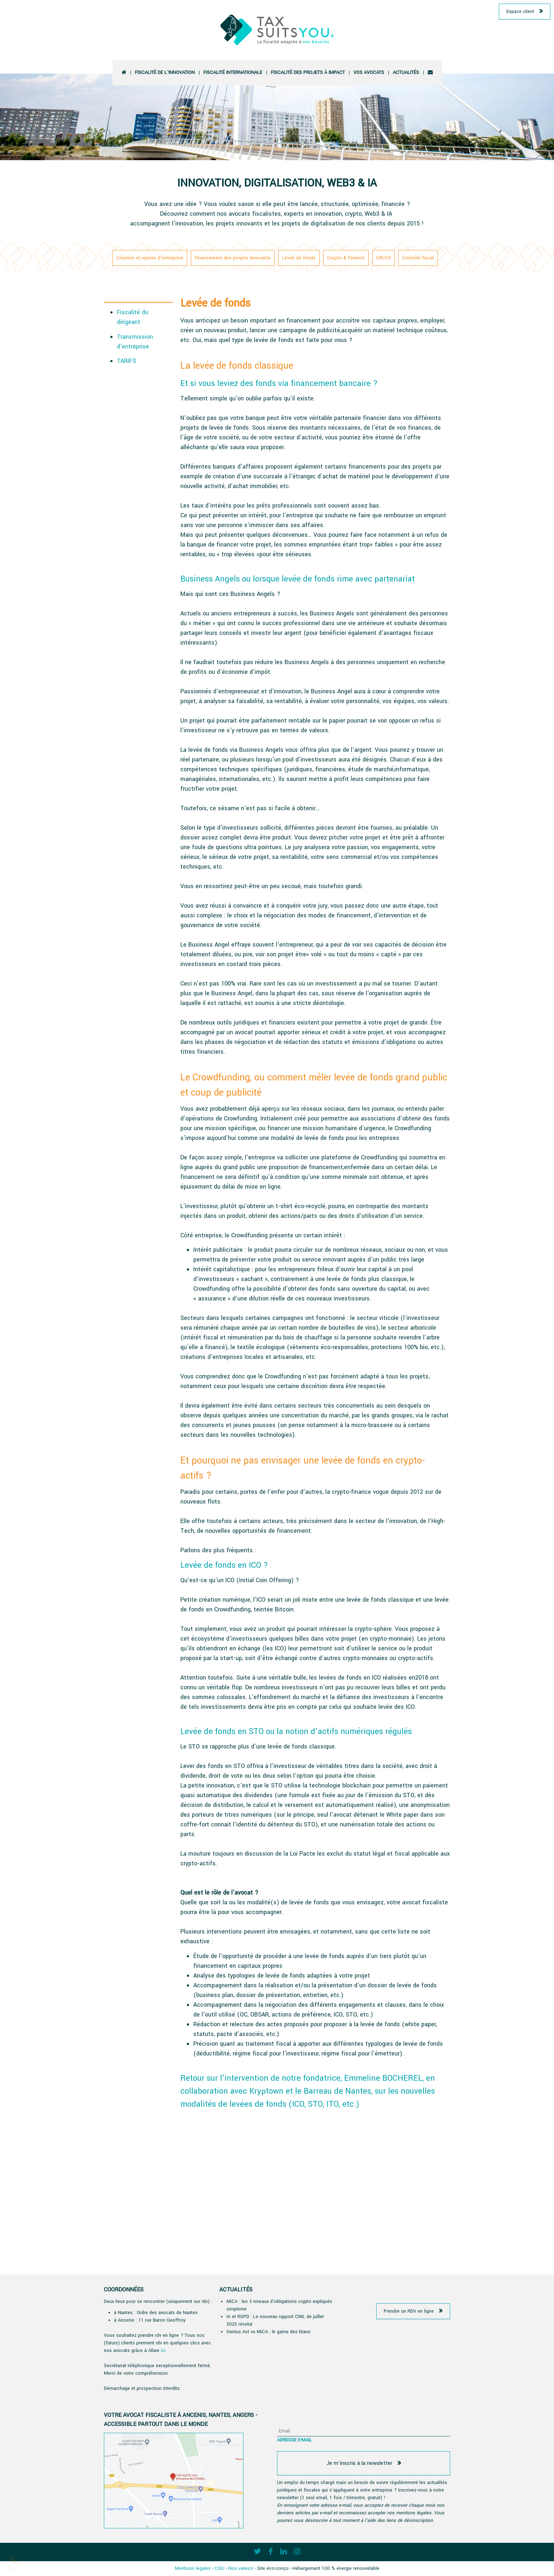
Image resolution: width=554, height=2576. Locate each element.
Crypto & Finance (346, 257)
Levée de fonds (299, 257)
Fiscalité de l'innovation (165, 72)
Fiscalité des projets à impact (308, 72)
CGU (219, 2568)
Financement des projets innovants (233, 257)
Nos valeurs (240, 2568)
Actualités (406, 72)
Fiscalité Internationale (232, 72)
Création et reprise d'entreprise (149, 257)
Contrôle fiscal (418, 257)
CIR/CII (383, 257)
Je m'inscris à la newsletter (359, 2463)
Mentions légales (193, 2568)
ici (163, 2350)
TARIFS (126, 361)
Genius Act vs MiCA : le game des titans (269, 2332)
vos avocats (368, 72)
